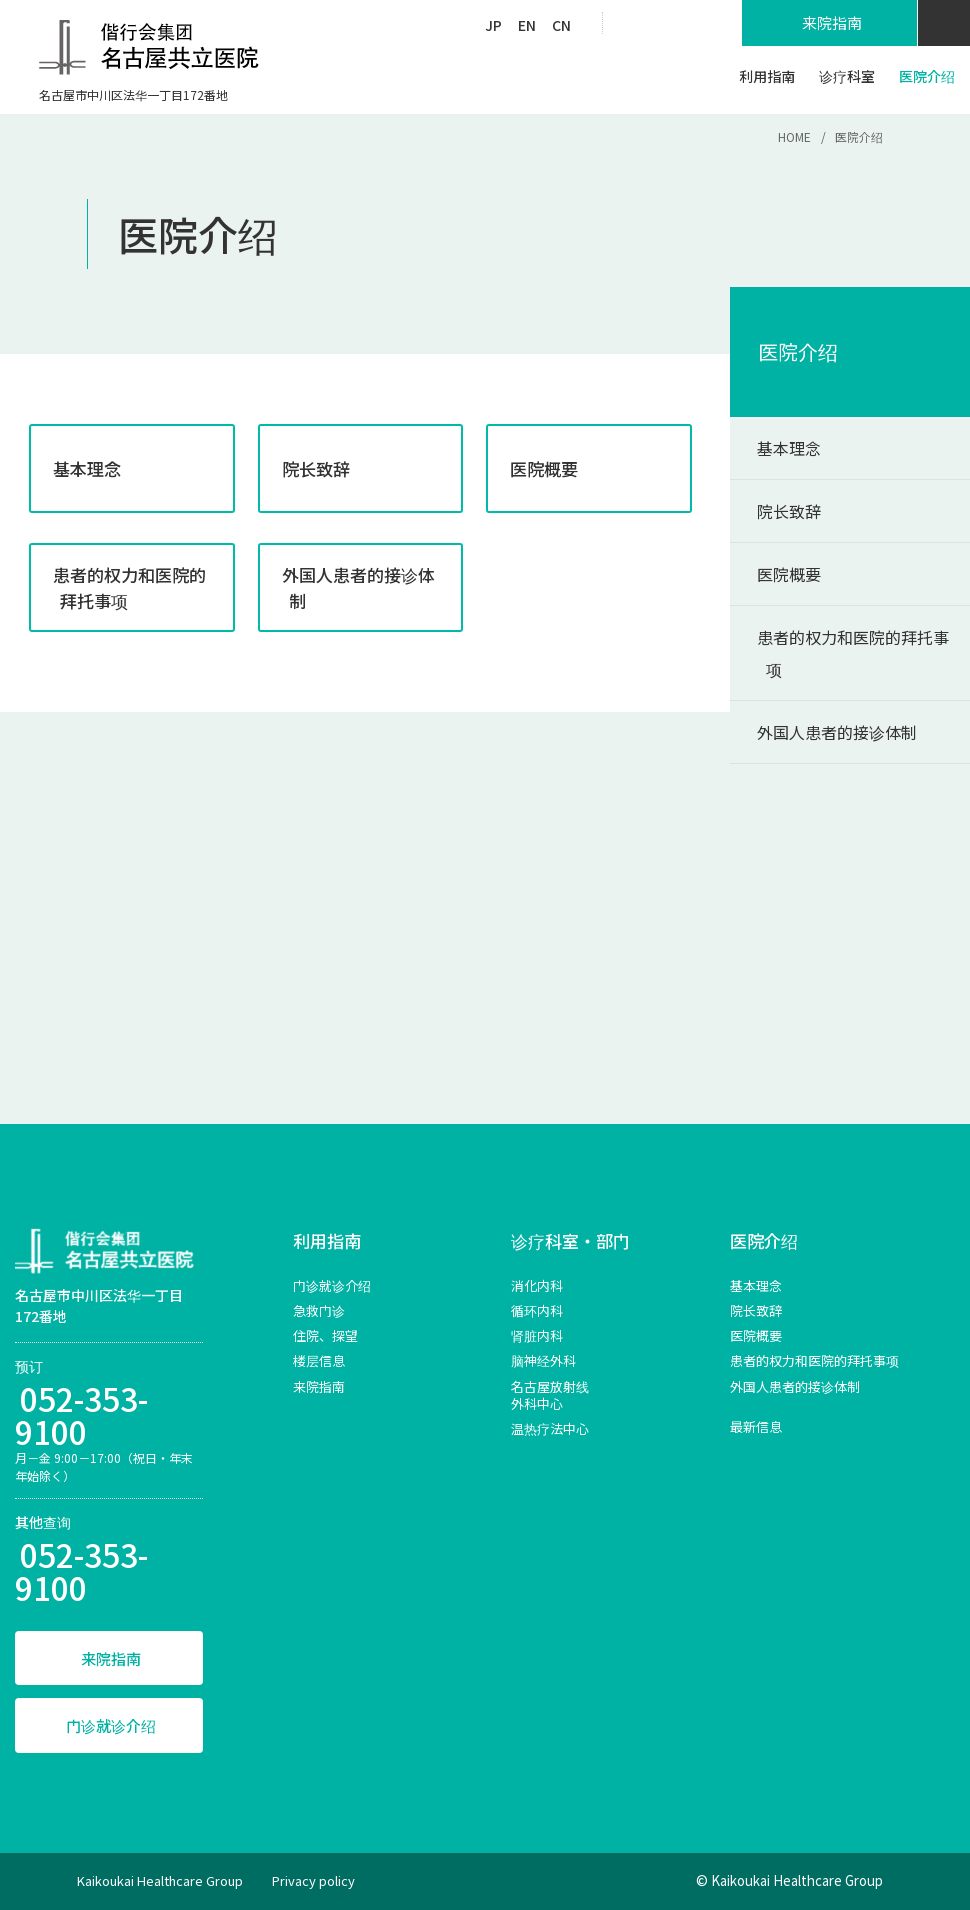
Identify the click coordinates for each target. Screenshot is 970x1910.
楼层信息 (319, 1360)
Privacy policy (313, 1880)
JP (493, 25)
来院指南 (111, 1658)
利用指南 (327, 1240)
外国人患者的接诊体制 (837, 732)
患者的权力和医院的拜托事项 (853, 653)
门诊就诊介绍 (111, 1725)
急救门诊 (319, 1310)
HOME (794, 136)
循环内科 (537, 1310)
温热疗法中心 (550, 1428)
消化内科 (537, 1285)
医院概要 (789, 574)
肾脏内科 (537, 1335)
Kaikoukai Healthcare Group (160, 1880)
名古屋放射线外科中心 (550, 1395)
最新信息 (756, 1426)
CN (561, 25)
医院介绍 (798, 351)
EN (527, 25)
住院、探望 (325, 1335)
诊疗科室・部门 (570, 1240)
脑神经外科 (543, 1360)
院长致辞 (789, 511)
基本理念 (789, 448)
